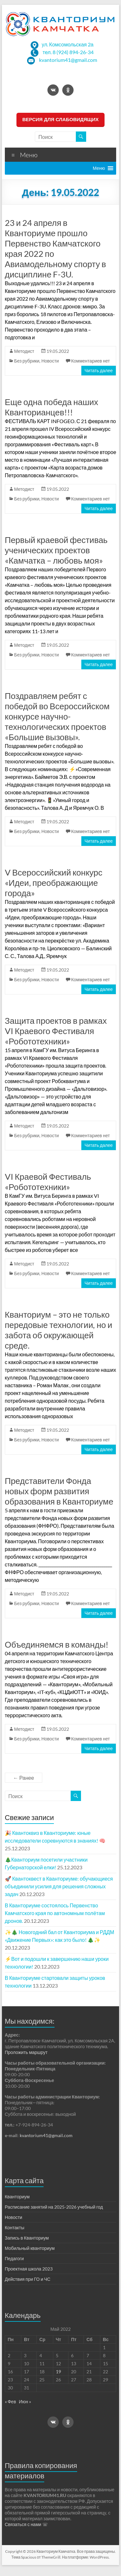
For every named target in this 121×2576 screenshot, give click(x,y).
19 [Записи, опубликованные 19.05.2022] (58, 2371)
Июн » (25, 2401)
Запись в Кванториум (27, 2238)
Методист (24, 351)
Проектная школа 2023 (29, 2268)
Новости (50, 360)
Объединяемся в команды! (56, 1644)
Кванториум (17, 2196)
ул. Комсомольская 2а (67, 44)
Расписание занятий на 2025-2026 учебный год (54, 2207)
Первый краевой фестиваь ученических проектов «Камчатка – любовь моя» (56, 550)
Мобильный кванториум (30, 2248)
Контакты (14, 2227)
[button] (99, 168)
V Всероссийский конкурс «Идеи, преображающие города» (54, 882)
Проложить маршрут (26, 2052)
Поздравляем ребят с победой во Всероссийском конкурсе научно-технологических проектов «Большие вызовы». (57, 716)
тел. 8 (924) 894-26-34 (68, 52)
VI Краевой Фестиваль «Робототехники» (48, 1181)
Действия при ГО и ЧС (27, 2279)
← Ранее (23, 1778)
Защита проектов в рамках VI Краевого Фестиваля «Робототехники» (56, 1030)
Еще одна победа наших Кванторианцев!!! (51, 407)
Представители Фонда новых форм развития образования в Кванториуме (59, 1491)
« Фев (10, 2401)
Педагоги (14, 2258)
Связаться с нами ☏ (26, 2524)
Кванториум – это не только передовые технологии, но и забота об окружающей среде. (58, 1330)
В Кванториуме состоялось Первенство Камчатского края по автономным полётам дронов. (55, 1913)
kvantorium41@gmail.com (68, 60)
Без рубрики (26, 360)
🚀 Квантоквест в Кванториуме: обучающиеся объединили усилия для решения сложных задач (59, 1886)
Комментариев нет (90, 360)
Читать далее (99, 370)
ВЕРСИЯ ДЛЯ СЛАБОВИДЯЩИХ (60, 119)
